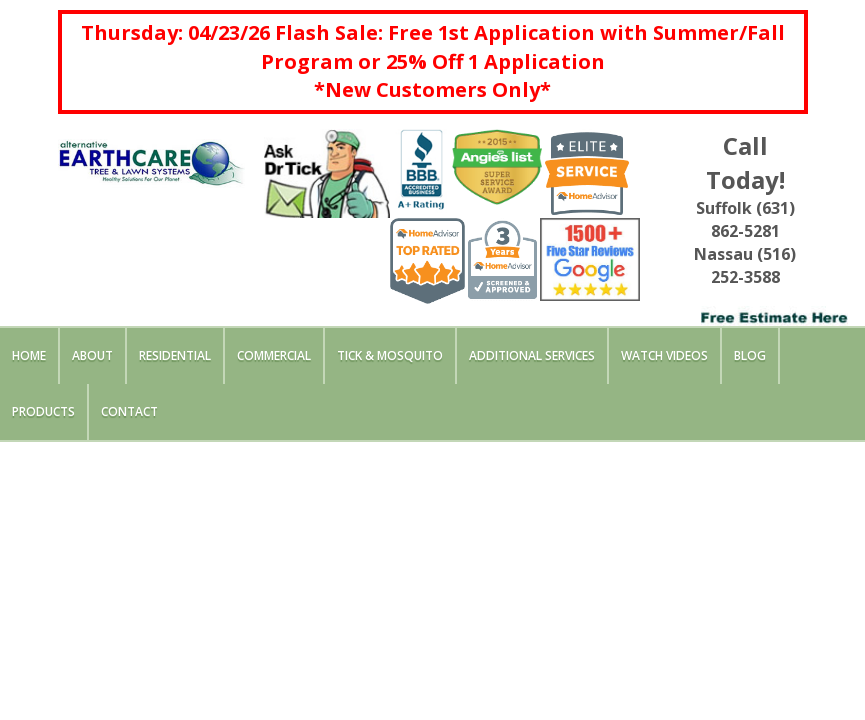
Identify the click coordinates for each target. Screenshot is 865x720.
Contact (129, 411)
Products (43, 411)
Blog (750, 355)
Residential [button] (175, 355)
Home (29, 355)
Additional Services (532, 355)
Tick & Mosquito (390, 355)
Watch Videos (664, 355)
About (92, 355)
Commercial (274, 355)
